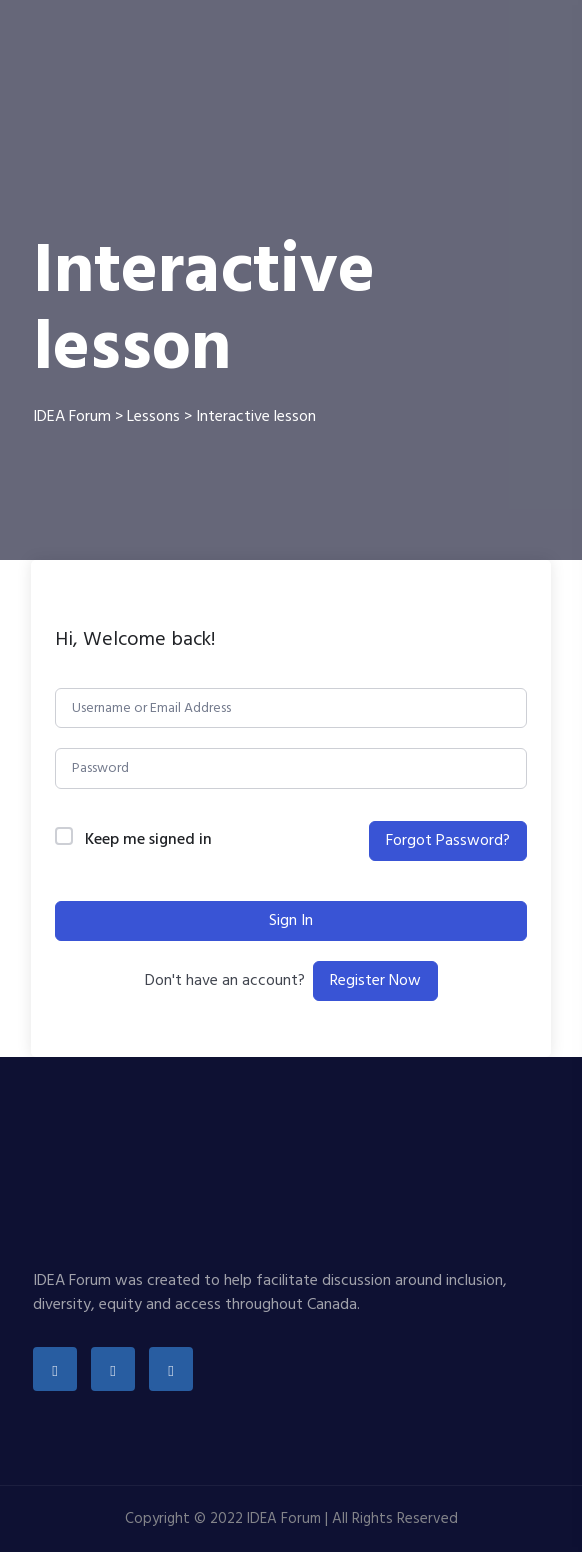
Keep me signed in (148, 840)
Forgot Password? (448, 841)
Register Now (375, 981)
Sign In (291, 921)
